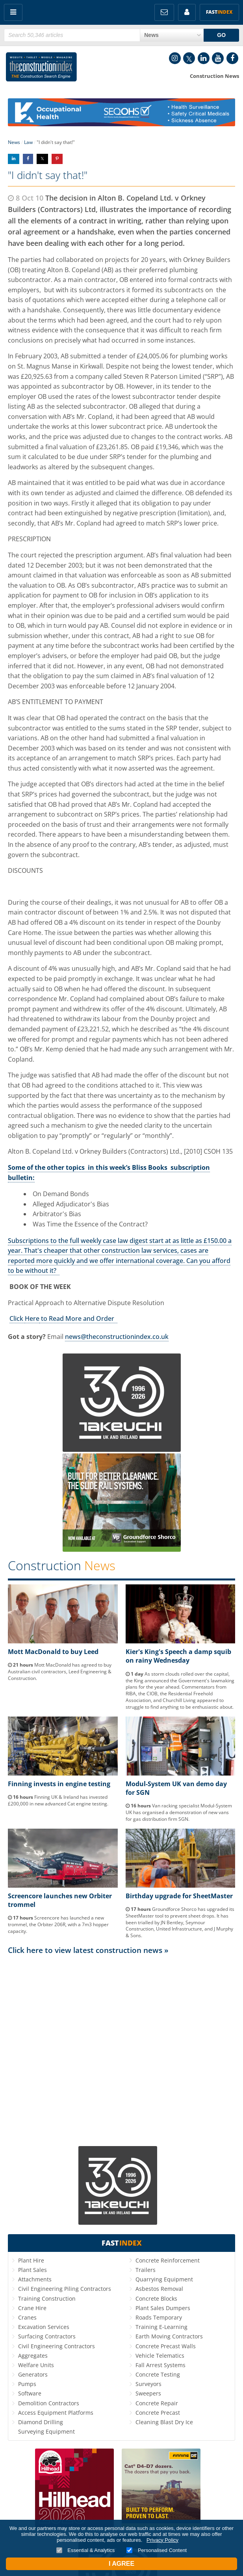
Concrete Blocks (156, 2298)
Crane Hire (32, 2308)
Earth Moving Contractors (169, 2336)
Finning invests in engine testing (59, 1783)
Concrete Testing (157, 2374)
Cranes (27, 2317)
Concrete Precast (157, 2412)
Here (32, 1318)
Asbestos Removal (159, 2288)
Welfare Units (36, 2365)
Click (17, 1318)
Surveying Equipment (46, 2431)
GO (221, 35)
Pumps (27, 2384)
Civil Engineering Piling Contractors (64, 2288)
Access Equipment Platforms (55, 2412)
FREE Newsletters (164, 12)
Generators (33, 2374)
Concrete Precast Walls (165, 2346)
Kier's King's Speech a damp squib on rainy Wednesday (178, 1656)
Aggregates (33, 2355)
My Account (187, 12)
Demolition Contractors (48, 2403)
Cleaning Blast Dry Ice (164, 2422)
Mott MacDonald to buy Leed (53, 1651)
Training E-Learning (161, 2327)
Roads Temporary (158, 2317)
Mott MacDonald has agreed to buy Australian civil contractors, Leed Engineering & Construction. (59, 1671)
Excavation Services (43, 2327)
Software (29, 2393)
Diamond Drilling (40, 2422)
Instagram (175, 58)
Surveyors (148, 2384)
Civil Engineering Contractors (56, 2346)
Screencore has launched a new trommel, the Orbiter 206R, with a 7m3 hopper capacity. (58, 1924)
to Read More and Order (78, 1318)
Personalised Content (156, 2550)
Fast (219, 12)
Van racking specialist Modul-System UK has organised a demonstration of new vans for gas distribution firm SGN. (179, 1812)
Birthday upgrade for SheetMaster (179, 1896)
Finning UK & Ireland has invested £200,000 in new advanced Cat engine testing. (58, 1800)
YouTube (218, 58)
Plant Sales (32, 2270)
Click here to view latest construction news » (88, 1950)
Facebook (232, 58)
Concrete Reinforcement (167, 2260)
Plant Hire (31, 2260)
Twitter (189, 58)
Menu (13, 12)
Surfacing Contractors (47, 2336)
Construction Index (41, 68)
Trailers (145, 2270)
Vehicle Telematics (159, 2355)
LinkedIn (204, 58)
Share (13, 159)
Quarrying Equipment (164, 2279)
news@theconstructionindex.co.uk (117, 1336)
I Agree (121, 2563)
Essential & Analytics (85, 2550)
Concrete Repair (156, 2403)
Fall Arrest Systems (160, 2365)
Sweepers (148, 2393)
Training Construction (47, 2298)
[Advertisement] (121, 2029)
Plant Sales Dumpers (162, 2308)
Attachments (35, 2279)
